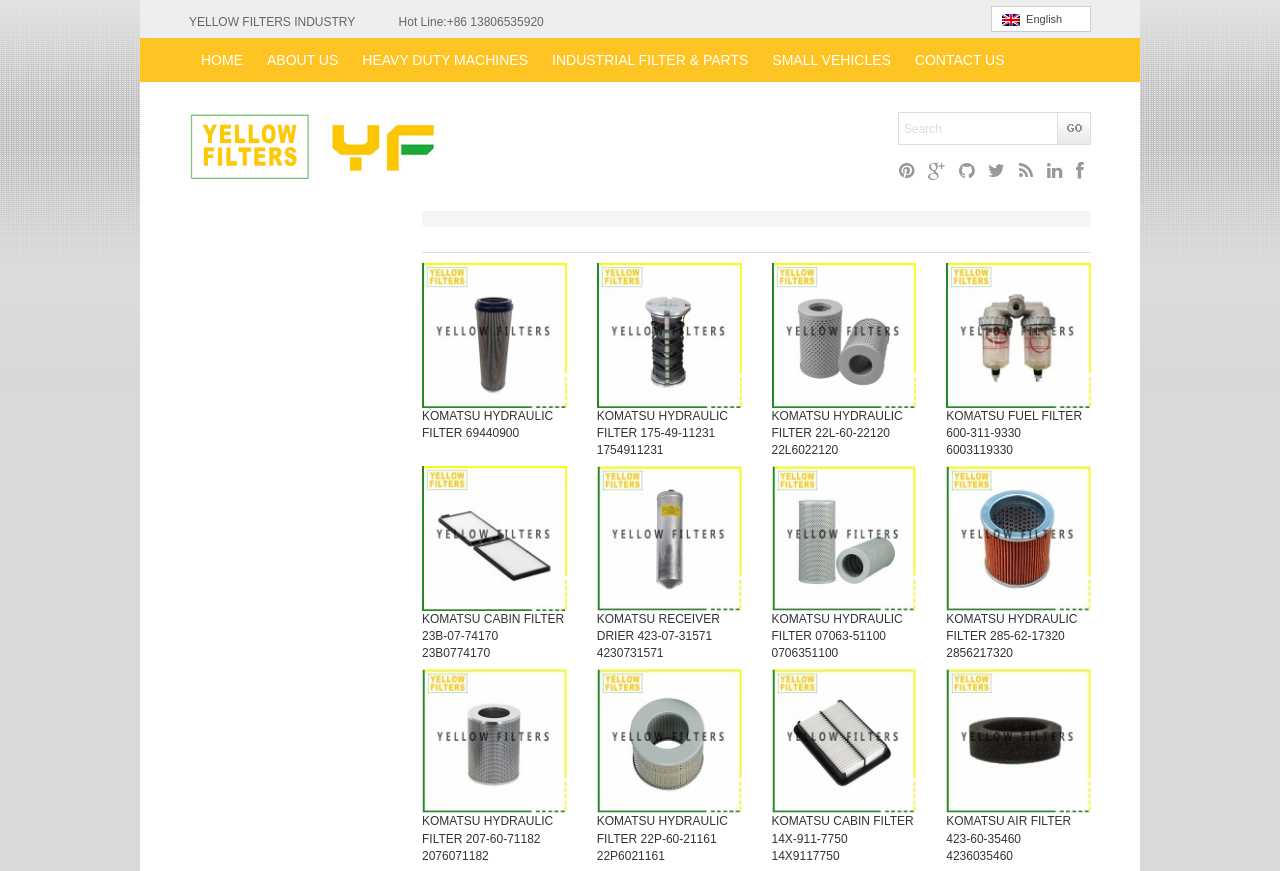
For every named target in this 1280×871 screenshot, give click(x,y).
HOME (222, 60)
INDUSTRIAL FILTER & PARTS (650, 60)
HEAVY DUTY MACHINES (445, 60)
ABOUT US (302, 60)
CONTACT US (960, 60)
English (1032, 19)
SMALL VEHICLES (831, 60)
